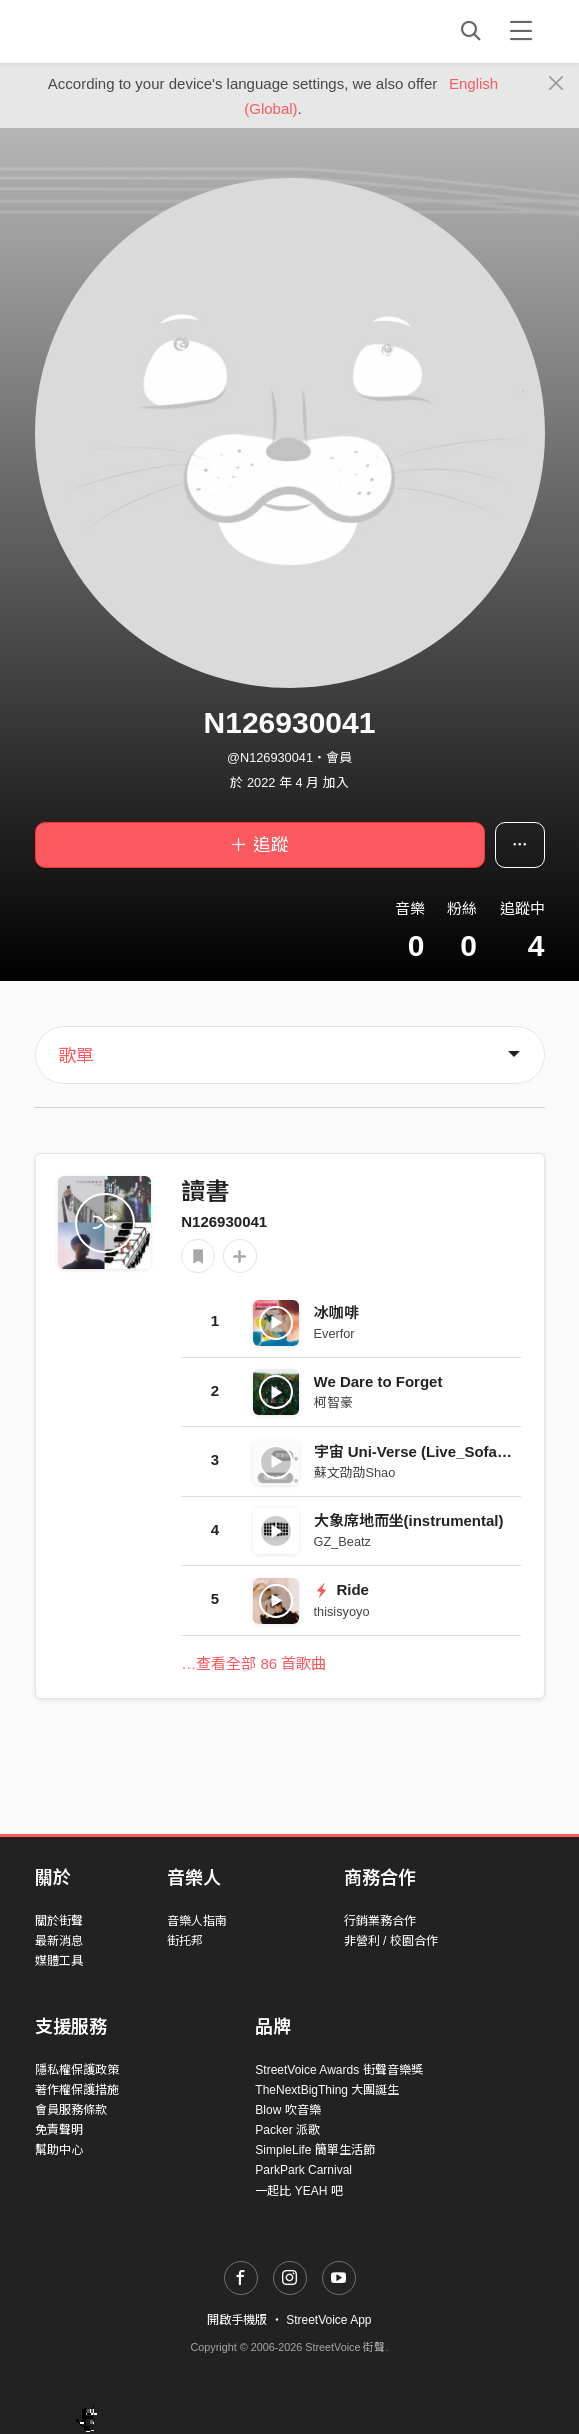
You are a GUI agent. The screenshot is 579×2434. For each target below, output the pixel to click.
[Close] (556, 84)
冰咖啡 (336, 1312)
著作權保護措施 (77, 2090)
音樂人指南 (197, 1921)
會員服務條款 (71, 2110)
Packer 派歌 (287, 2130)
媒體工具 (59, 1961)
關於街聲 (59, 1921)
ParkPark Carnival (303, 2170)
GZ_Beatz (342, 1541)
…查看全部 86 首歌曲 (253, 1663)
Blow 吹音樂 (287, 2110)
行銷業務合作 (380, 1921)
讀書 (205, 1191)
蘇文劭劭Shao (355, 1472)
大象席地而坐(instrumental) (409, 1520)
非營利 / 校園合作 (391, 1941)
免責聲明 (59, 2130)
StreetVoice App (328, 2320)
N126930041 (224, 1221)
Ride (341, 1589)
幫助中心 (59, 2150)
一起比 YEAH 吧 (298, 2191)
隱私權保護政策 (77, 2070)
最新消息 (59, 1941)
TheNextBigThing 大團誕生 (327, 2090)
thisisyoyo (342, 1611)
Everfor (334, 1333)
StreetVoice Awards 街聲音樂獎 (338, 2070)
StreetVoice (117, 31)
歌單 (76, 1056)
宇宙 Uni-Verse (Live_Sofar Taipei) (434, 1451)
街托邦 (185, 1941)
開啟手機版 (237, 2320)
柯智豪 (333, 1402)
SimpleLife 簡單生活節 (314, 2150)
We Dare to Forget (378, 1381)
